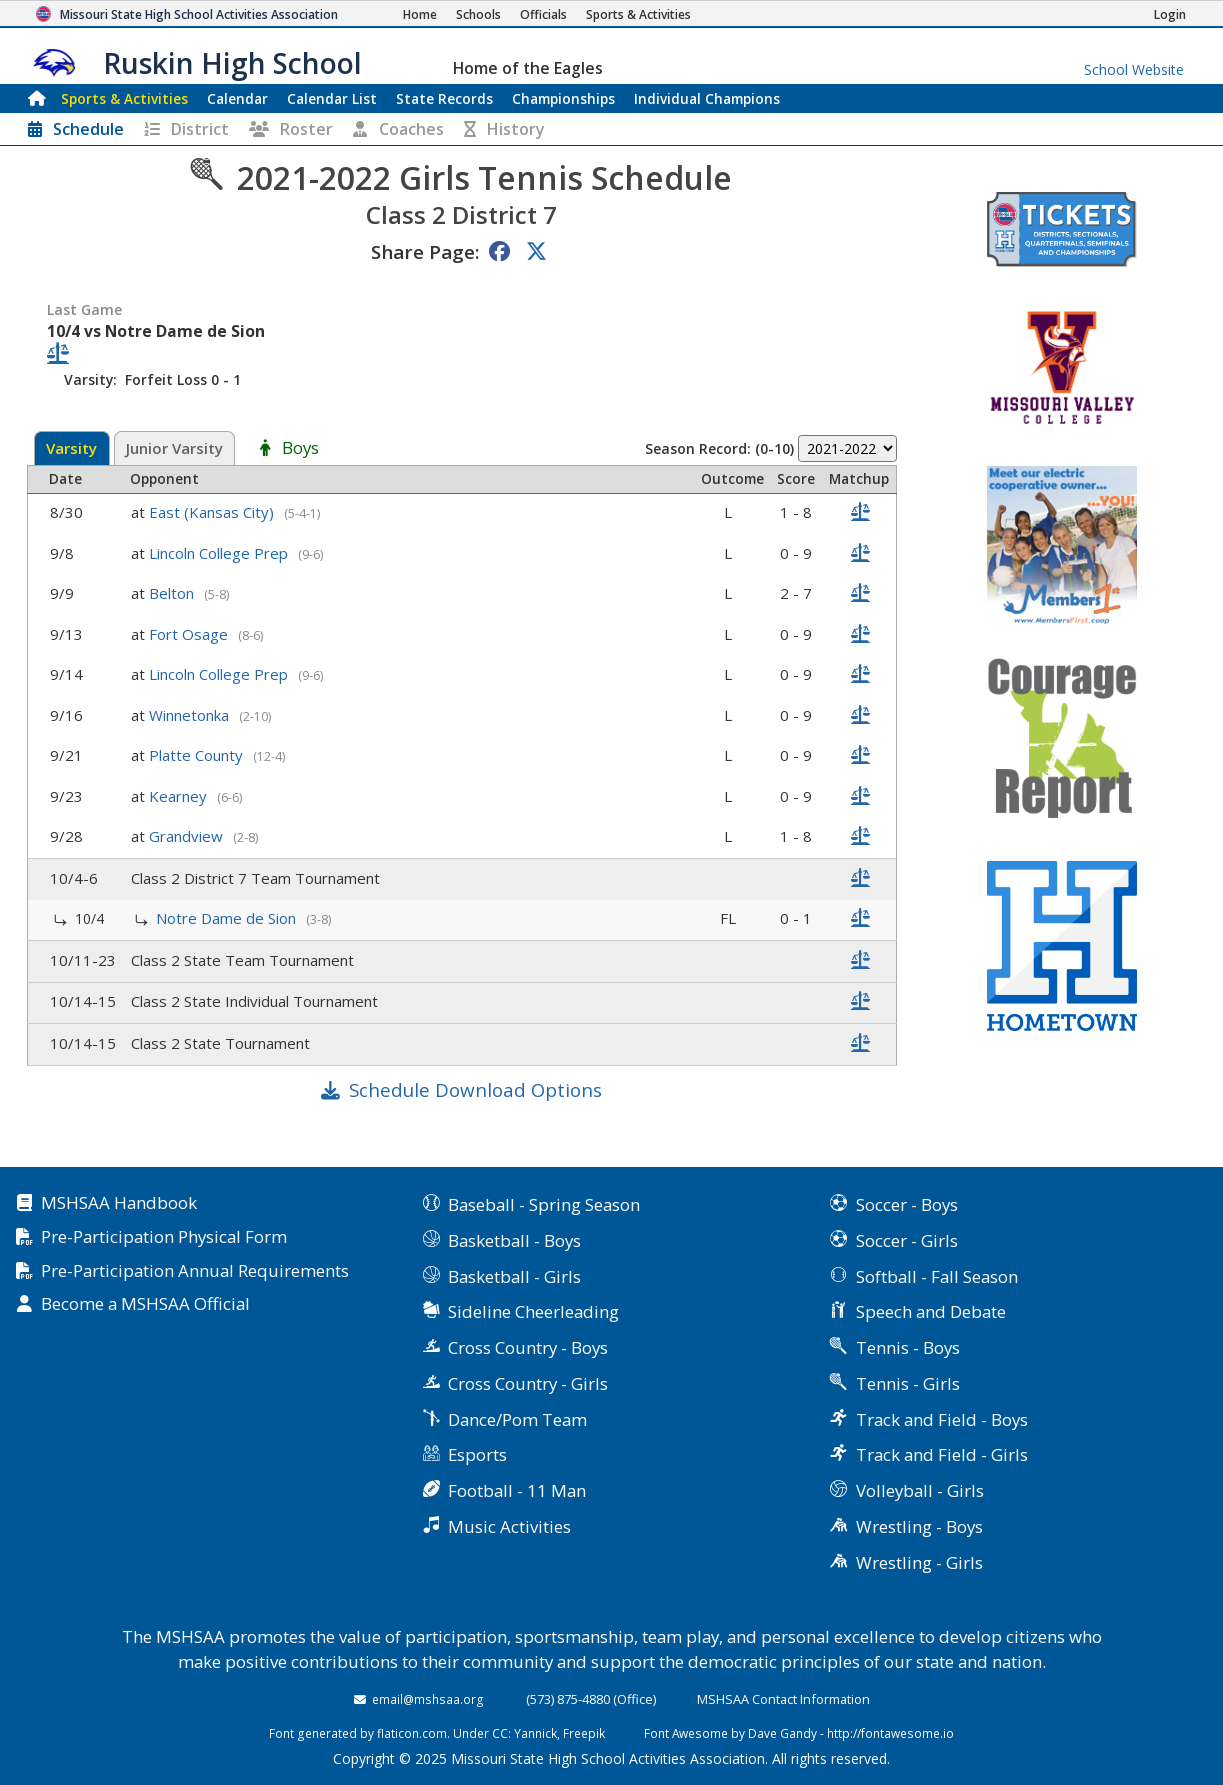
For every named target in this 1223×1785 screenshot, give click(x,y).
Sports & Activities (124, 98)
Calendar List (332, 98)
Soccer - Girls (907, 1240)
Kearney (180, 796)
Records (444, 98)
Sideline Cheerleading (533, 1311)
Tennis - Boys (908, 1347)
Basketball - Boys (514, 1240)
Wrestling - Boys (919, 1526)
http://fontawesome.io (890, 1733)
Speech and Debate (931, 1311)
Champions (707, 98)
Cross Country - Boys (528, 1347)
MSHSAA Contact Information (783, 1699)
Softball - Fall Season (937, 1276)
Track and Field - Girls (942, 1454)
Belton (173, 593)
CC (500, 1733)
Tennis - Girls (908, 1383)
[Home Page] (420, 14)
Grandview (188, 836)
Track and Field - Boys (942, 1419)
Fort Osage (190, 634)
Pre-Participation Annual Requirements (195, 1271)
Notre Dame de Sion (228, 918)
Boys (300, 448)
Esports (477, 1454)
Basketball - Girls (514, 1276)
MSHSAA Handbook (119, 1203)
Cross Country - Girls (528, 1383)
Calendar (237, 98)
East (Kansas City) (213, 512)
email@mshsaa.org (428, 1699)
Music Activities (509, 1526)
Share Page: (425, 251)
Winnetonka (191, 715)
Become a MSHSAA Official (145, 1304)
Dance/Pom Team (517, 1419)
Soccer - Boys (907, 1204)
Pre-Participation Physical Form (164, 1237)
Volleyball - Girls (920, 1490)
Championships (563, 98)
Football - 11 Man (517, 1490)
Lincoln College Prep (220, 553)
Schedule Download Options (475, 1089)
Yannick (535, 1733)
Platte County (198, 755)
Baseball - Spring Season (544, 1204)
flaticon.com (412, 1733)
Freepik (584, 1733)
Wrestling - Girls (919, 1562)
